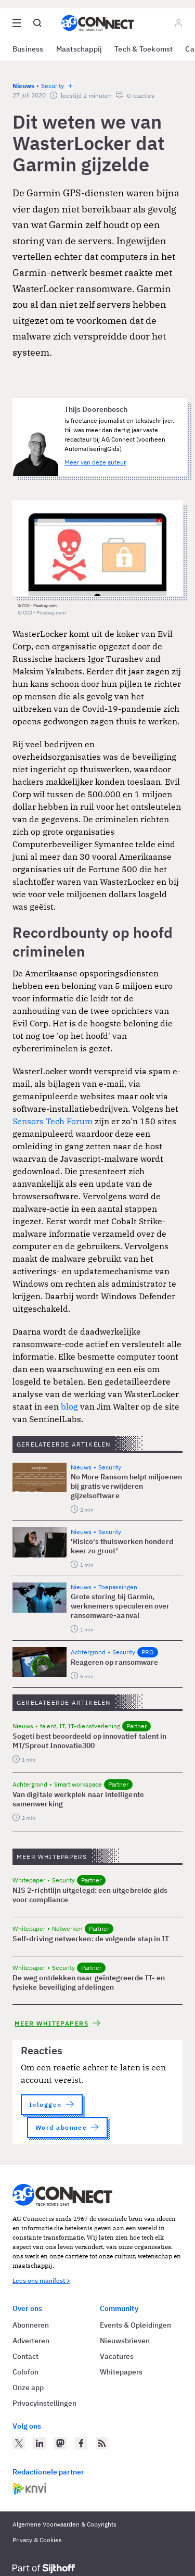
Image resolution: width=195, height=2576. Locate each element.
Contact (25, 2356)
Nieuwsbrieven (125, 2340)
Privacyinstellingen (44, 2403)
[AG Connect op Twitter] (18, 2443)
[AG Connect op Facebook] (81, 2443)
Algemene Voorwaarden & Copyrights (64, 2524)
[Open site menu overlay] (16, 23)
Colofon (25, 2372)
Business (28, 49)
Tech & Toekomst (143, 49)
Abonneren (30, 2325)
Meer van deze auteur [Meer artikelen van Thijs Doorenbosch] (95, 462)
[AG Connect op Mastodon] (60, 2443)
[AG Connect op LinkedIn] (39, 2443)
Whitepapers (121, 2372)
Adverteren (30, 2340)
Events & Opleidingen (135, 2325)
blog (69, 1406)
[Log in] (178, 23)
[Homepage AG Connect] (97, 22)
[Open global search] (37, 23)
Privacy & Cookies (37, 2540)
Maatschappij (79, 49)
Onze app (28, 2387)
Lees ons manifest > (41, 2280)
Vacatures (117, 2356)
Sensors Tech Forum (52, 1121)
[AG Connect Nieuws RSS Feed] (102, 2443)
